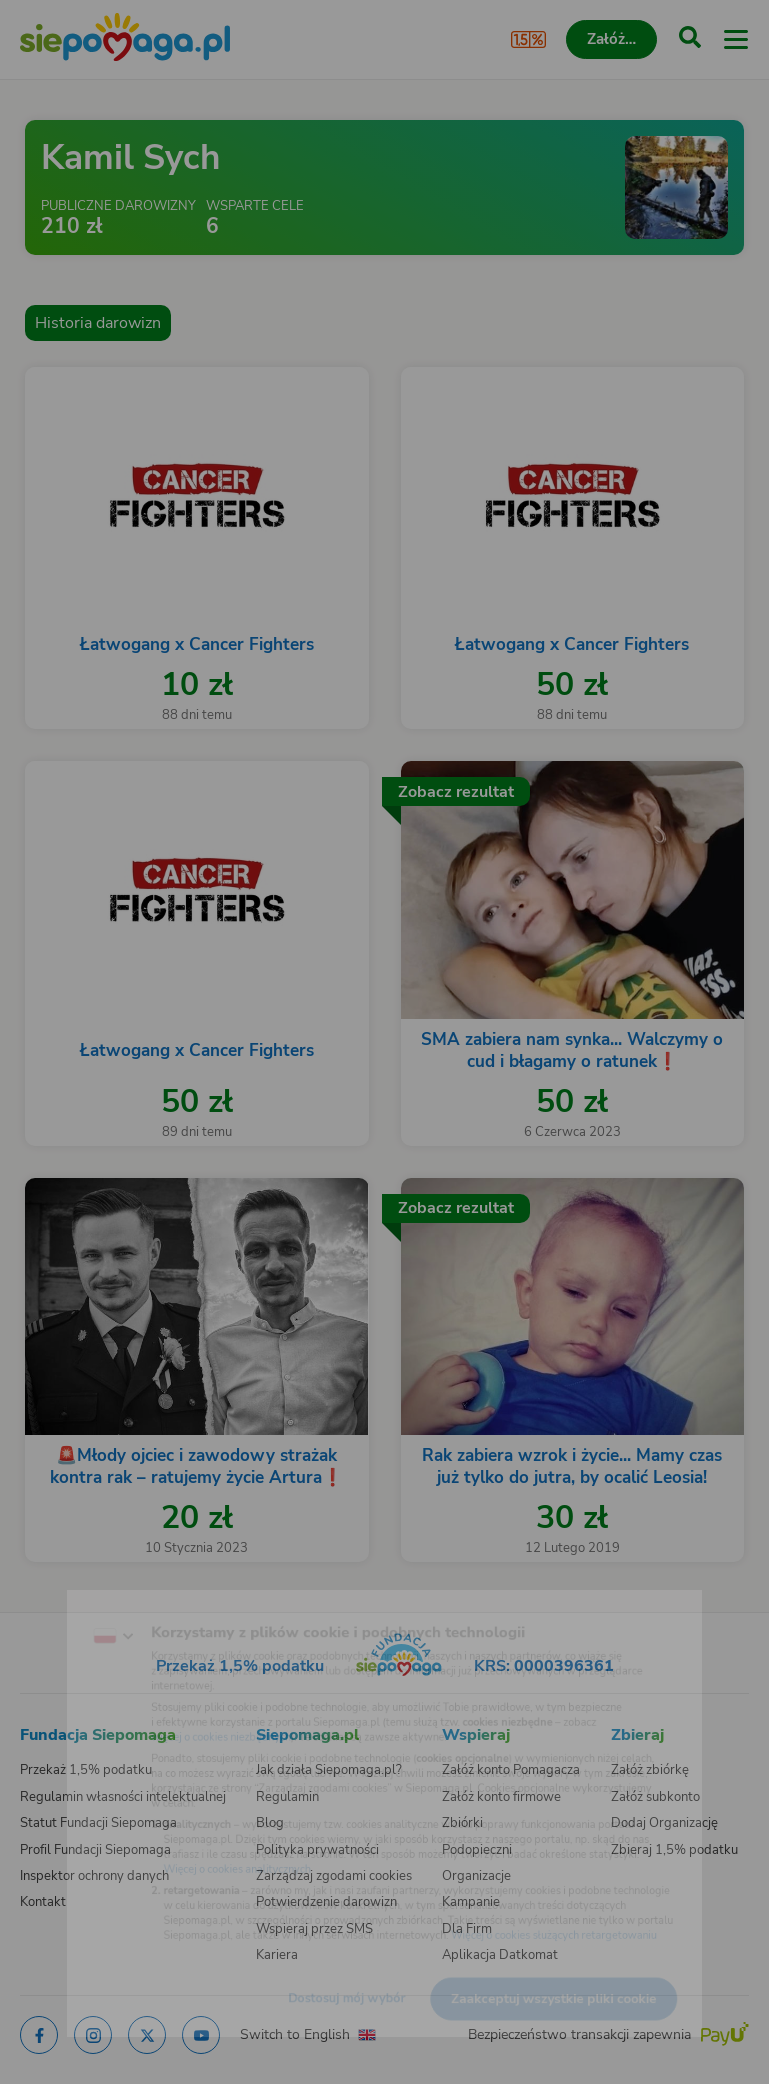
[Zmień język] (56, 1599)
